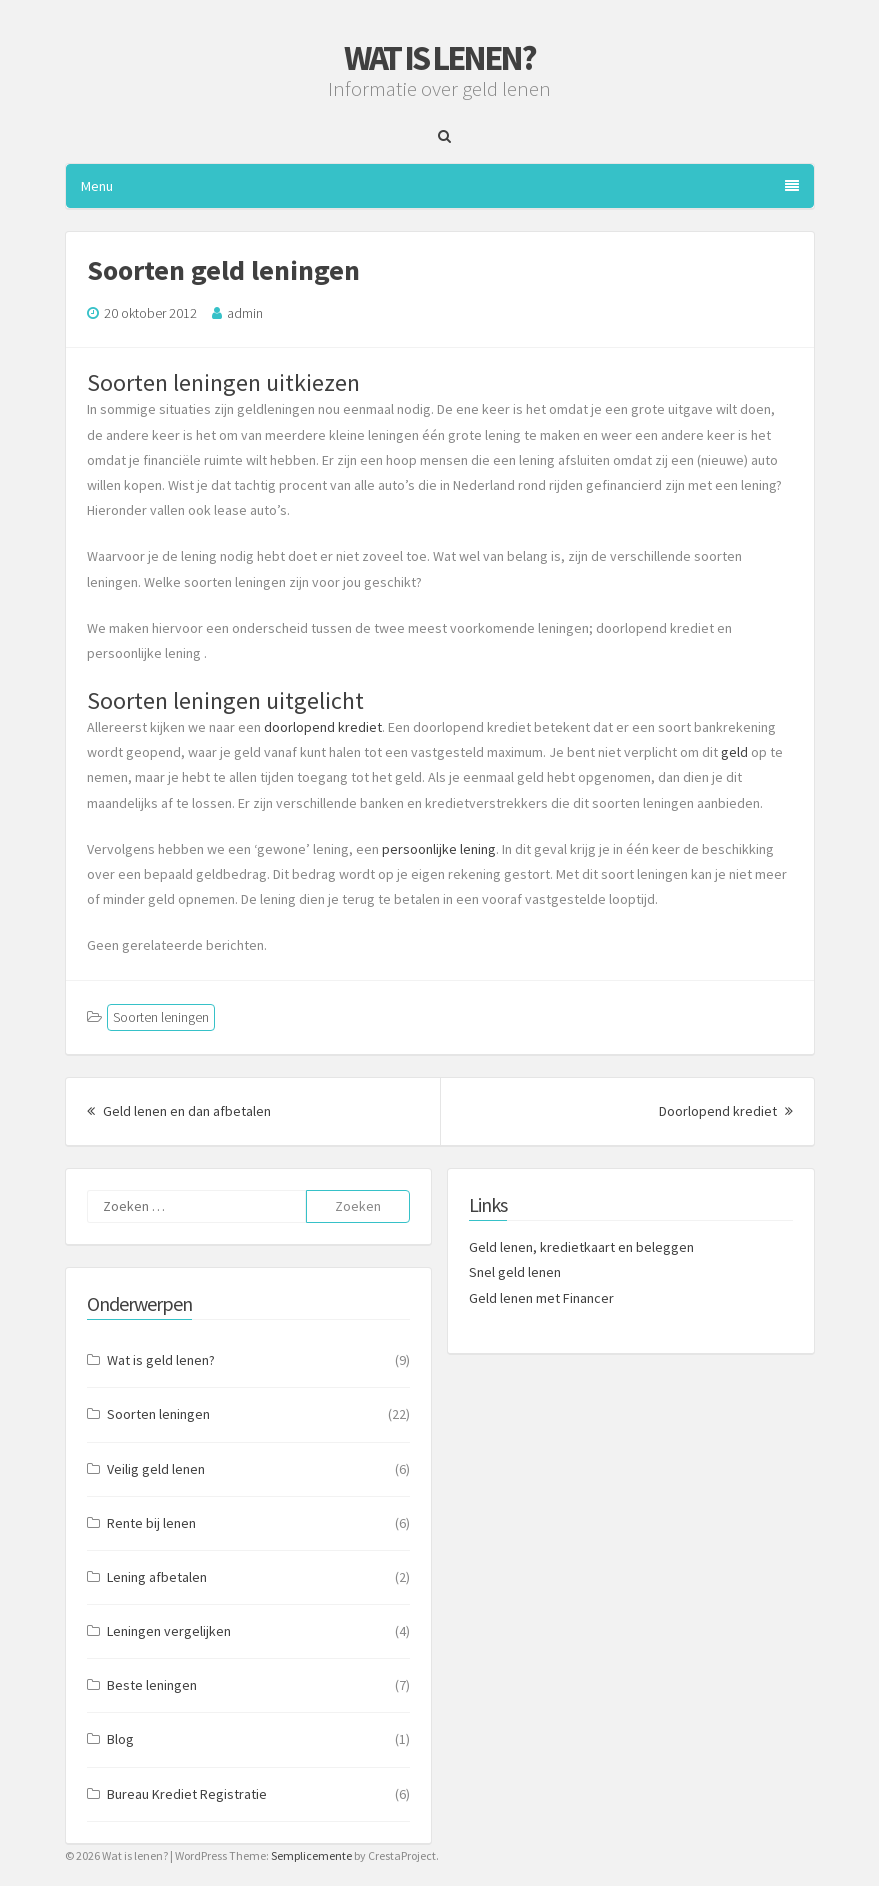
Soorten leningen (161, 1017)
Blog (120, 1739)
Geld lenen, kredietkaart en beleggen (581, 1247)
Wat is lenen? (439, 58)
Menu (440, 186)
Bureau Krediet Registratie (187, 1794)
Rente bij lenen (151, 1523)
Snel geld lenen (515, 1272)
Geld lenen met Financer (541, 1298)
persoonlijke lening (439, 849)
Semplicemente (311, 1855)
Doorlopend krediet (726, 1111)
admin (245, 313)
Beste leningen (152, 1685)
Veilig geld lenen (156, 1469)
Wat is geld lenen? (161, 1360)
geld (734, 752)
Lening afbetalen (157, 1577)
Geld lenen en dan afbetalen (179, 1111)
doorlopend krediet (323, 727)
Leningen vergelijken (169, 1631)
